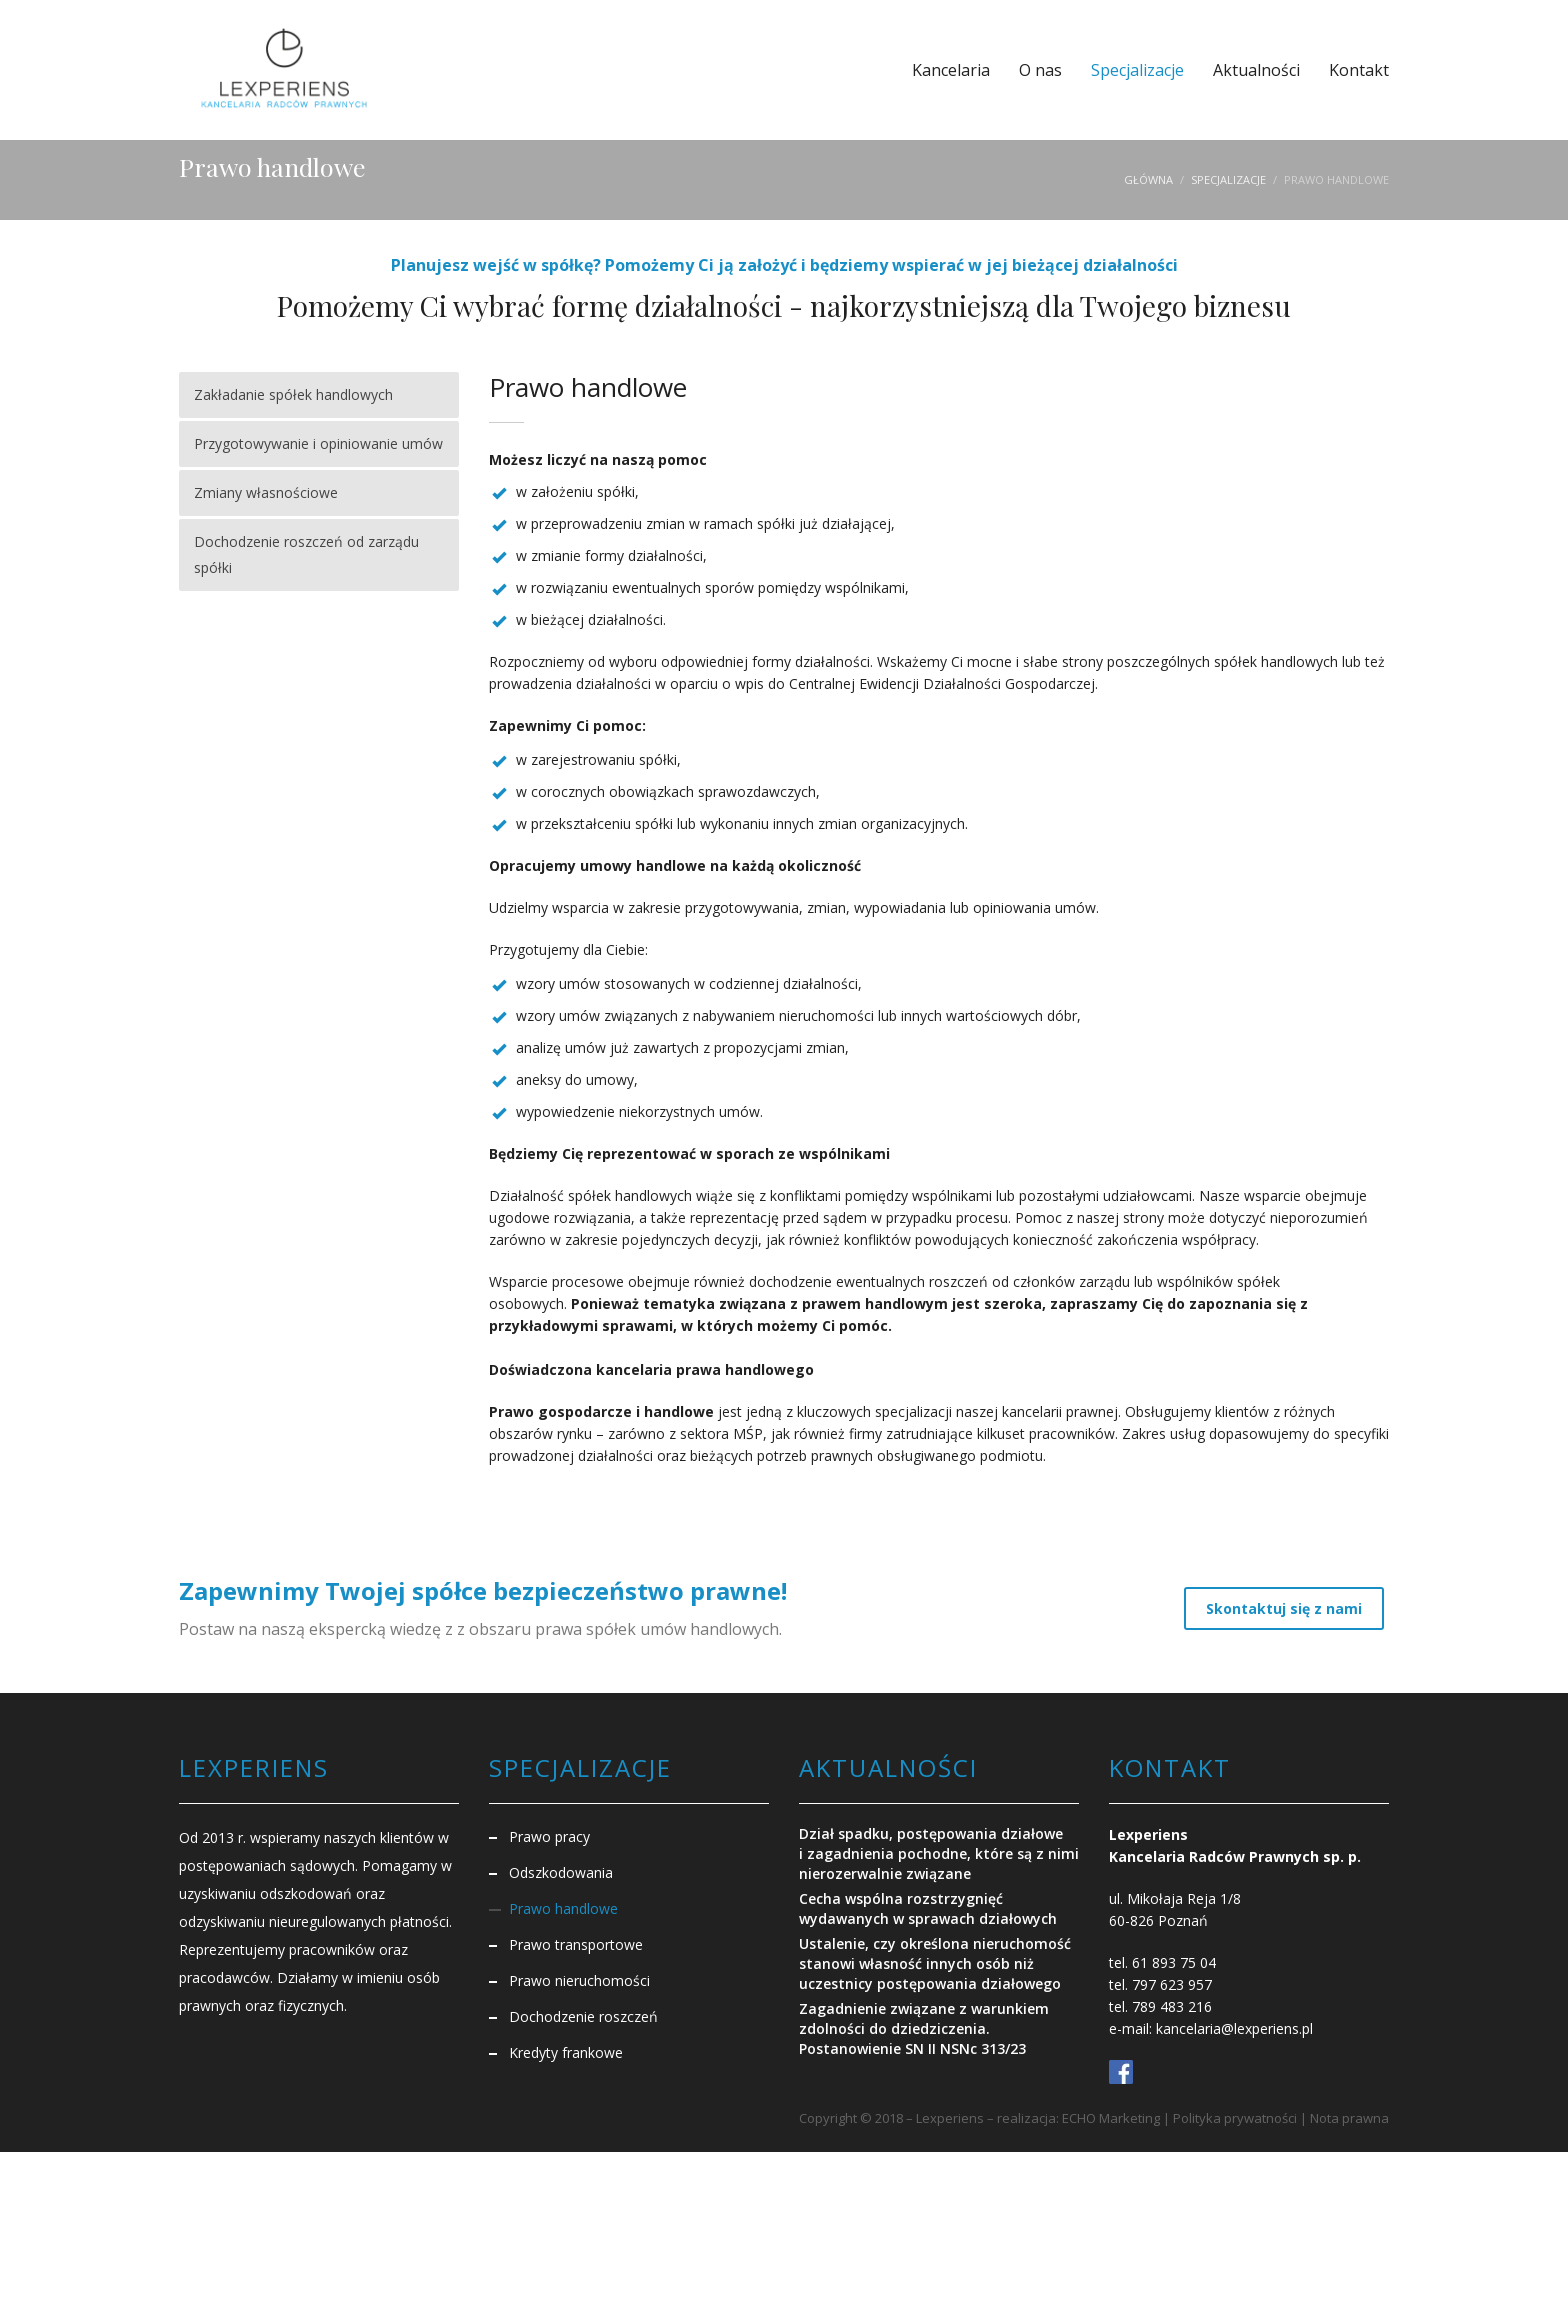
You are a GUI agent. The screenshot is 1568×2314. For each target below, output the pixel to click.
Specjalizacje (1228, 179)
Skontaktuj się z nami (1284, 1608)
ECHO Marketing (1111, 2118)
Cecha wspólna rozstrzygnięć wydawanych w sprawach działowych (928, 1908)
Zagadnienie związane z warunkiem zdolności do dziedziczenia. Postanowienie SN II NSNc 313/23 (924, 2028)
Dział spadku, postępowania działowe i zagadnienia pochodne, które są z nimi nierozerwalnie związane (939, 1853)
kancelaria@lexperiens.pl (1234, 2028)
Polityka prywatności (1235, 2118)
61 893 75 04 (1174, 1962)
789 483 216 (1172, 2006)
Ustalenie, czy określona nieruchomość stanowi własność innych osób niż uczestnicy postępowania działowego (935, 1963)
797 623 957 (1172, 1984)
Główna (1148, 179)
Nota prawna (1349, 2118)
